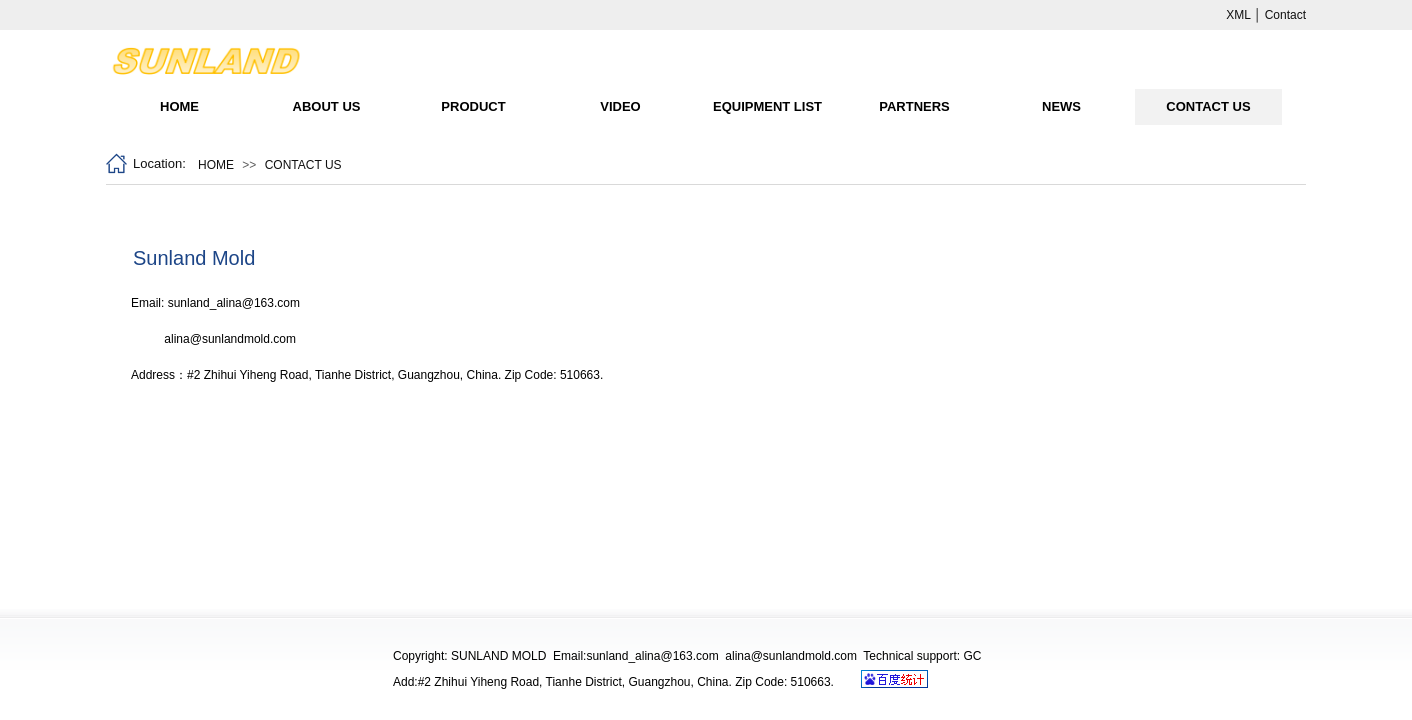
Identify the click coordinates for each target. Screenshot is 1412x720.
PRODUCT (473, 106)
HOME (179, 106)
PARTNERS (914, 106)
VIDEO (620, 106)
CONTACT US (1208, 106)
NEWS (1061, 106)
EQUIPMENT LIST (767, 106)
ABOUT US (327, 106)
